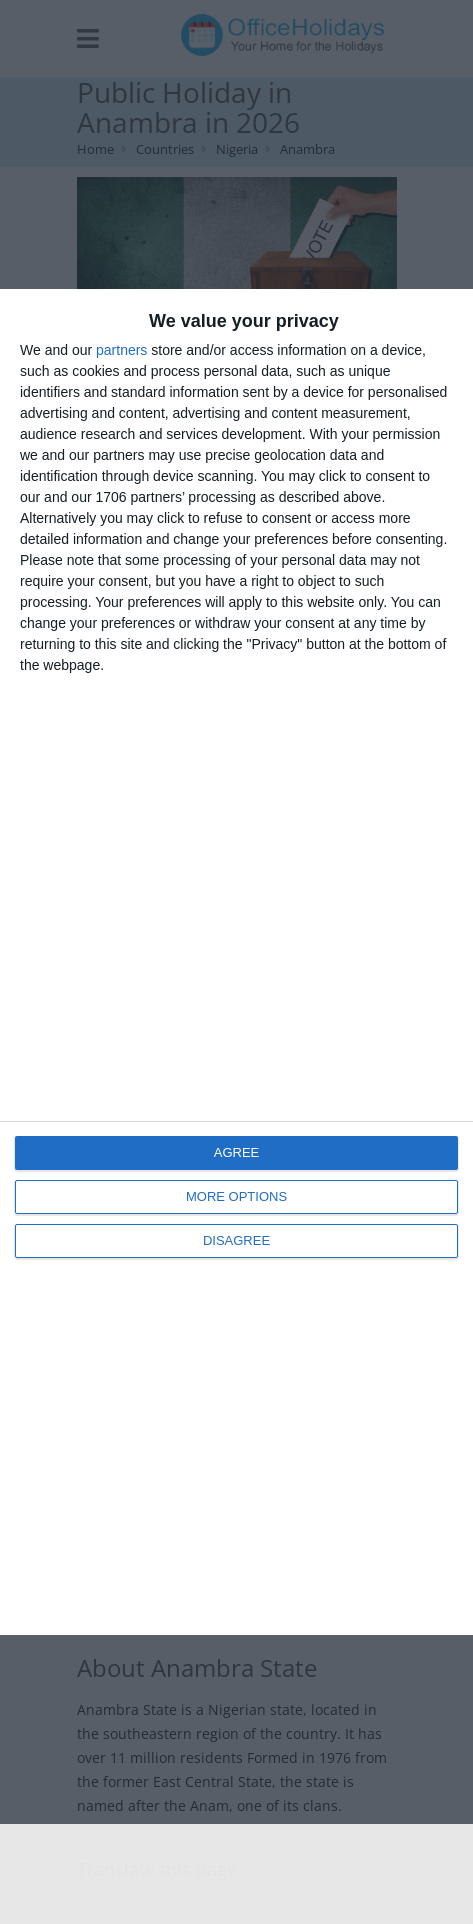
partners (121, 350)
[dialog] (236, 962)
